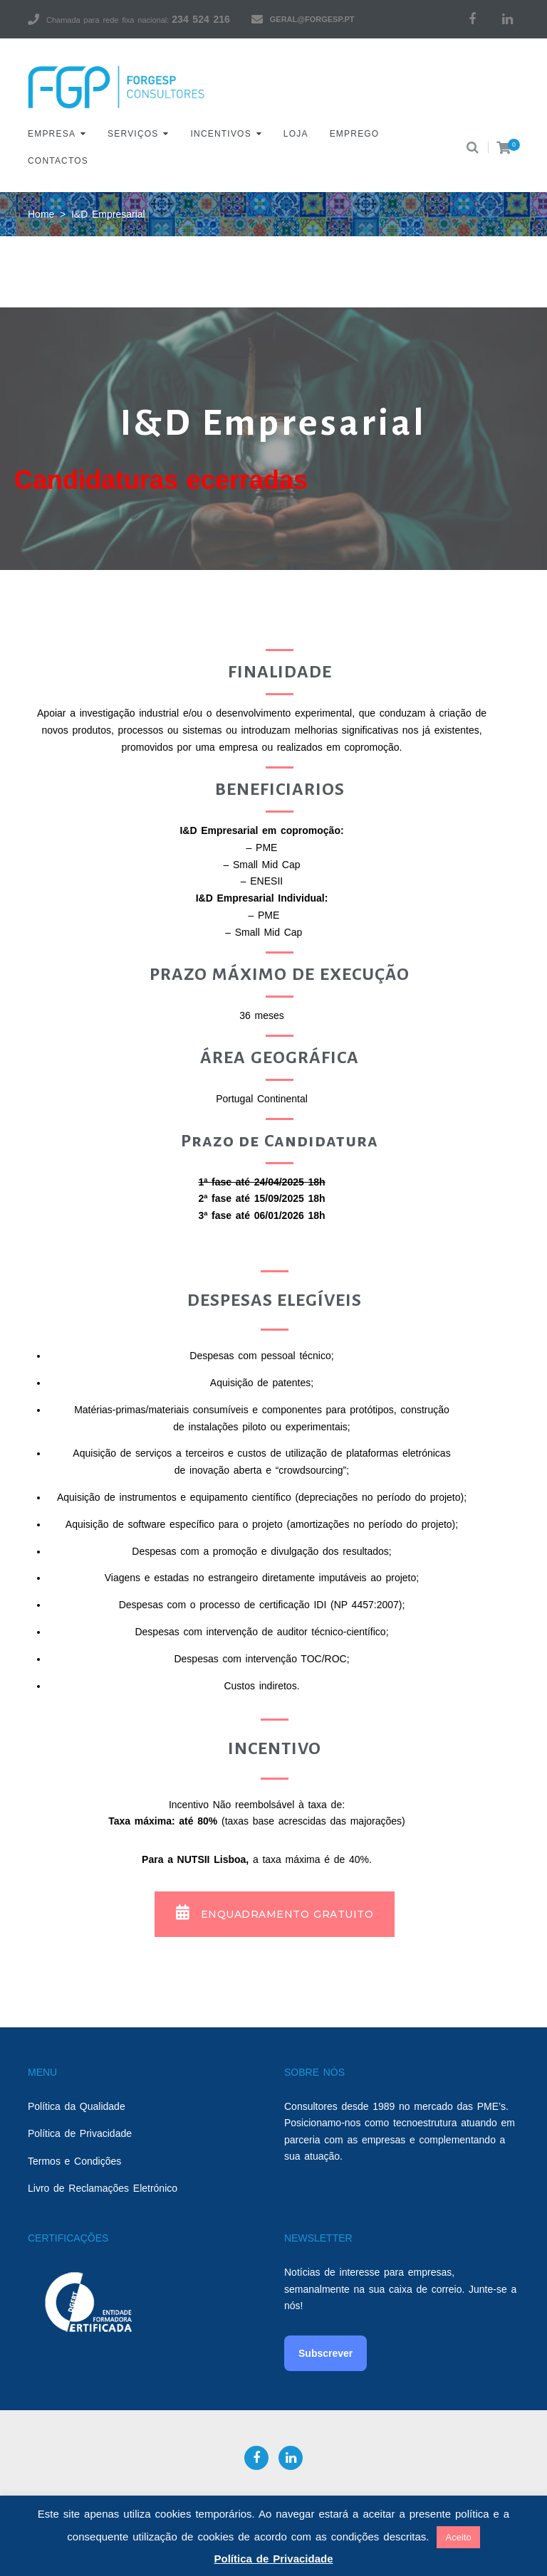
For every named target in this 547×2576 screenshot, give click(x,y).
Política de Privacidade (80, 2133)
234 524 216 (200, 19)
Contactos (58, 161)
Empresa (51, 134)
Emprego (355, 134)
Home (41, 214)
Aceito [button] (458, 2537)
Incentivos (221, 134)
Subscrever (325, 2353)
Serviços (133, 134)
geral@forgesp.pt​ (312, 19)
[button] (275, 1914)
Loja (295, 134)
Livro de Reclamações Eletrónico (102, 2188)
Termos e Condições (74, 2161)
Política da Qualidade (76, 2106)
